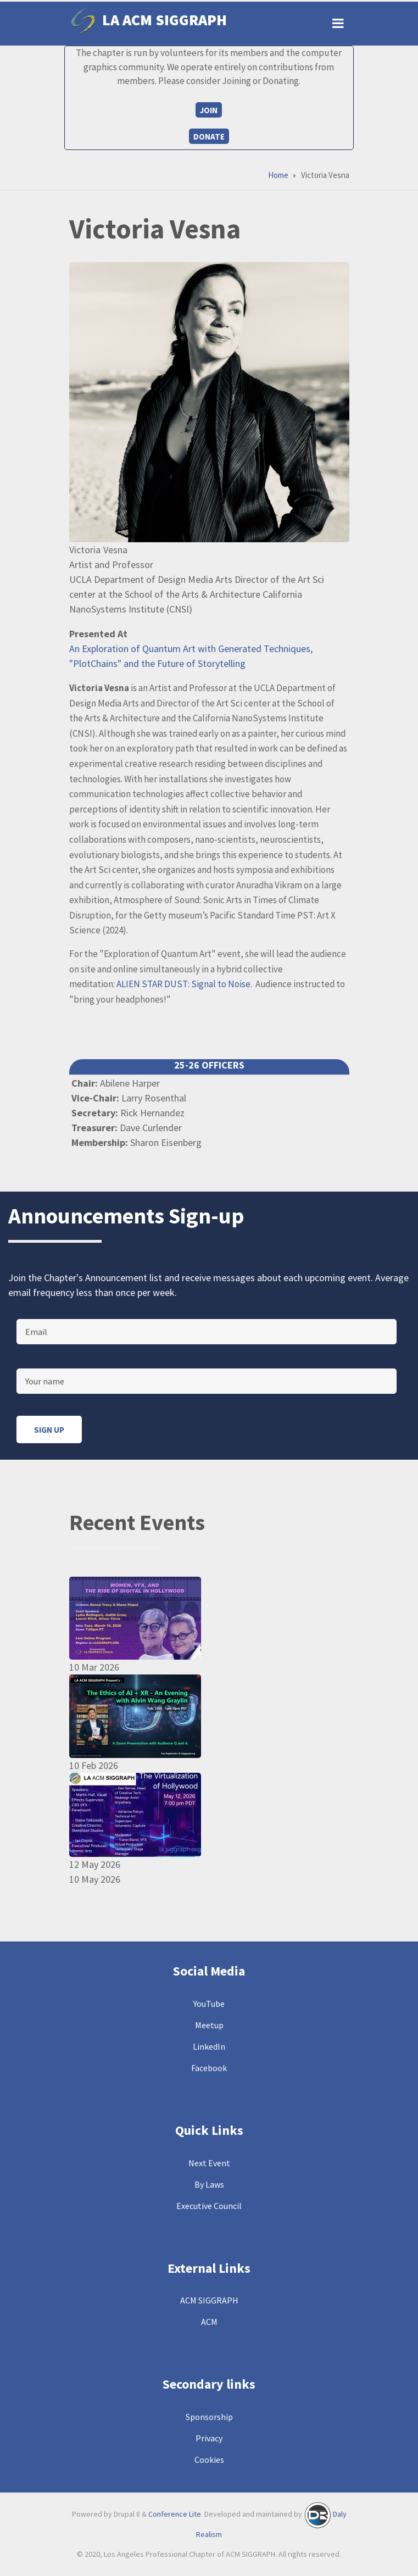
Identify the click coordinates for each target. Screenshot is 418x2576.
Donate (209, 136)
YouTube (209, 2003)
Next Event (209, 2162)
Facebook (209, 2067)
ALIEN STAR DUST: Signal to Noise (183, 984)
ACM (209, 2321)
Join (209, 110)
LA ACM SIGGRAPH (164, 20)
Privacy (209, 2438)
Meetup (209, 2024)
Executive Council (209, 2205)
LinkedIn (209, 2046)
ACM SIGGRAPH (209, 2300)
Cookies (209, 2459)
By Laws (209, 2184)
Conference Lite (174, 2514)
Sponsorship (209, 2416)
